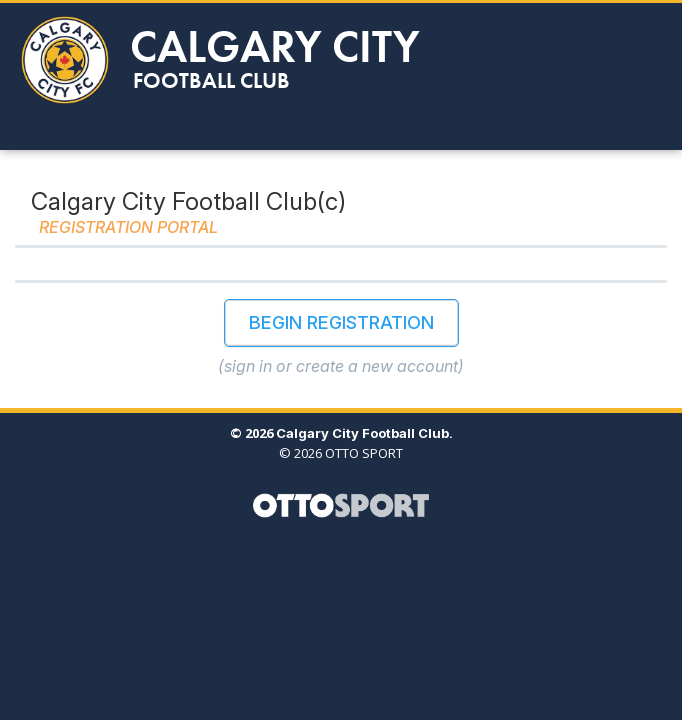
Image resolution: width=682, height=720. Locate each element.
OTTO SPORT (364, 453)
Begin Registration (341, 322)
